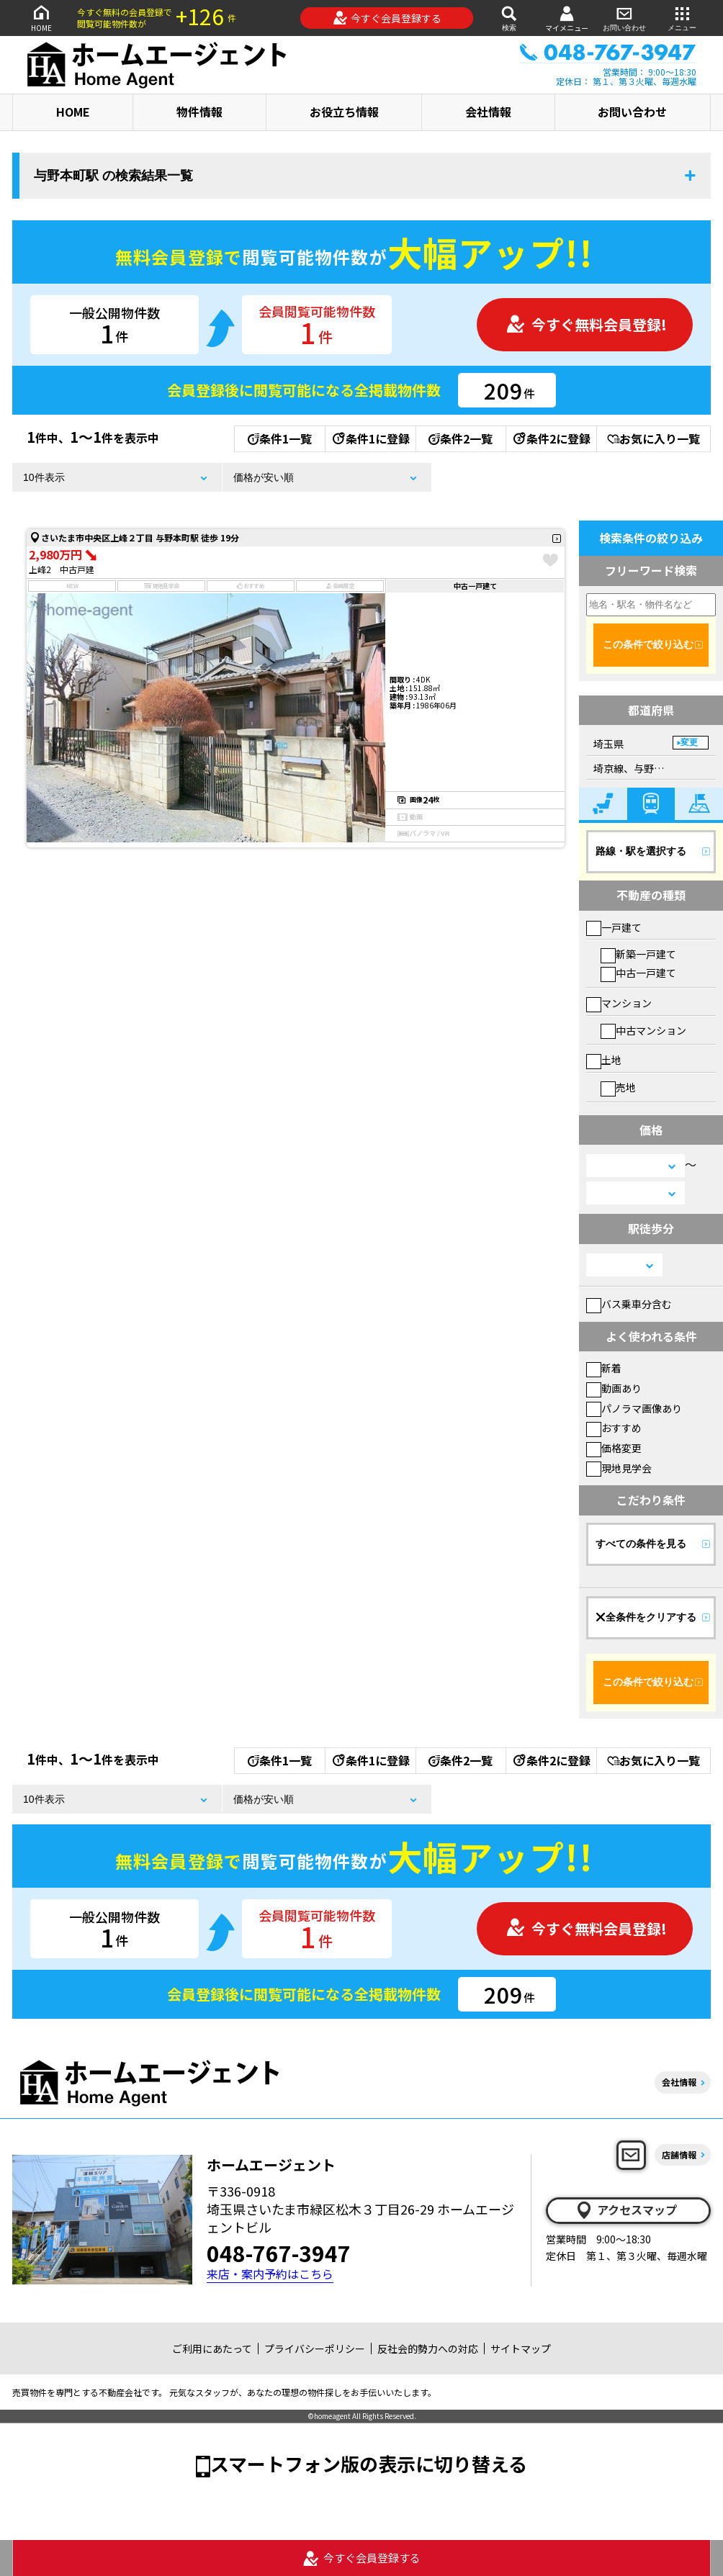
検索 (509, 18)
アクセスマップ (626, 2210)
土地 (603, 1060)
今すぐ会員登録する (387, 18)
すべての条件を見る (641, 1543)
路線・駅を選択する (641, 851)
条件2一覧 (460, 438)
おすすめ (614, 1427)
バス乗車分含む (629, 1304)
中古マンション (643, 1030)
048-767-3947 (279, 2253)
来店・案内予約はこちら (270, 2274)
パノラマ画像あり (634, 1408)
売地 (618, 1087)
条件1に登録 (370, 438)
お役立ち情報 (344, 111)
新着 (603, 1368)
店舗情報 (679, 2154)
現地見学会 (619, 1468)
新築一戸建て (638, 954)
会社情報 (488, 111)
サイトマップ (520, 2348)
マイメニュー (567, 18)
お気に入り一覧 (653, 438)
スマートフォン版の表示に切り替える (368, 2463)
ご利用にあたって (212, 2348)
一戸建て (614, 927)
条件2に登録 (550, 438)
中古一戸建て (638, 972)
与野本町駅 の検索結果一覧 (113, 175)
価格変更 (614, 1448)
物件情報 (199, 111)
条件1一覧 (280, 438)
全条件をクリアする (646, 1617)
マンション (619, 1003)
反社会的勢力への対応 (427, 2348)
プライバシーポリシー (314, 2348)
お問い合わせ (624, 18)
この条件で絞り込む (648, 644)
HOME (41, 17)
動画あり (614, 1388)
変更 (689, 742)
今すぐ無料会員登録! (586, 324)
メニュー (682, 18)
